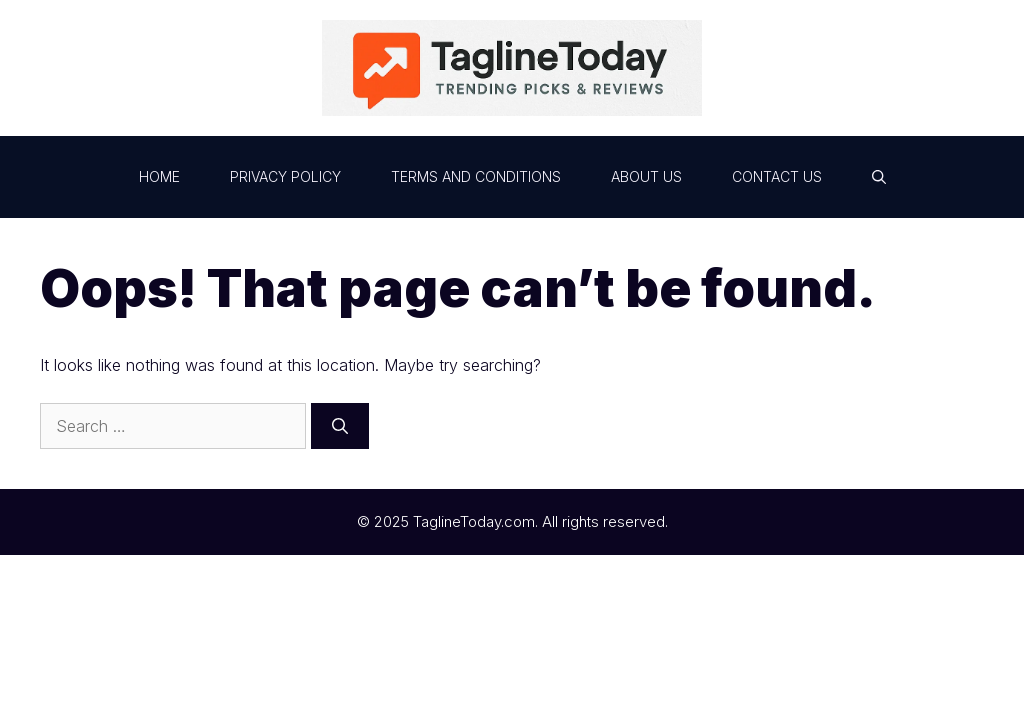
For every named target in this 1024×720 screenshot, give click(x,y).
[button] (879, 177)
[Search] (340, 426)
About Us (646, 176)
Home (159, 176)
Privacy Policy (285, 176)
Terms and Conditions (476, 176)
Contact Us (777, 176)
